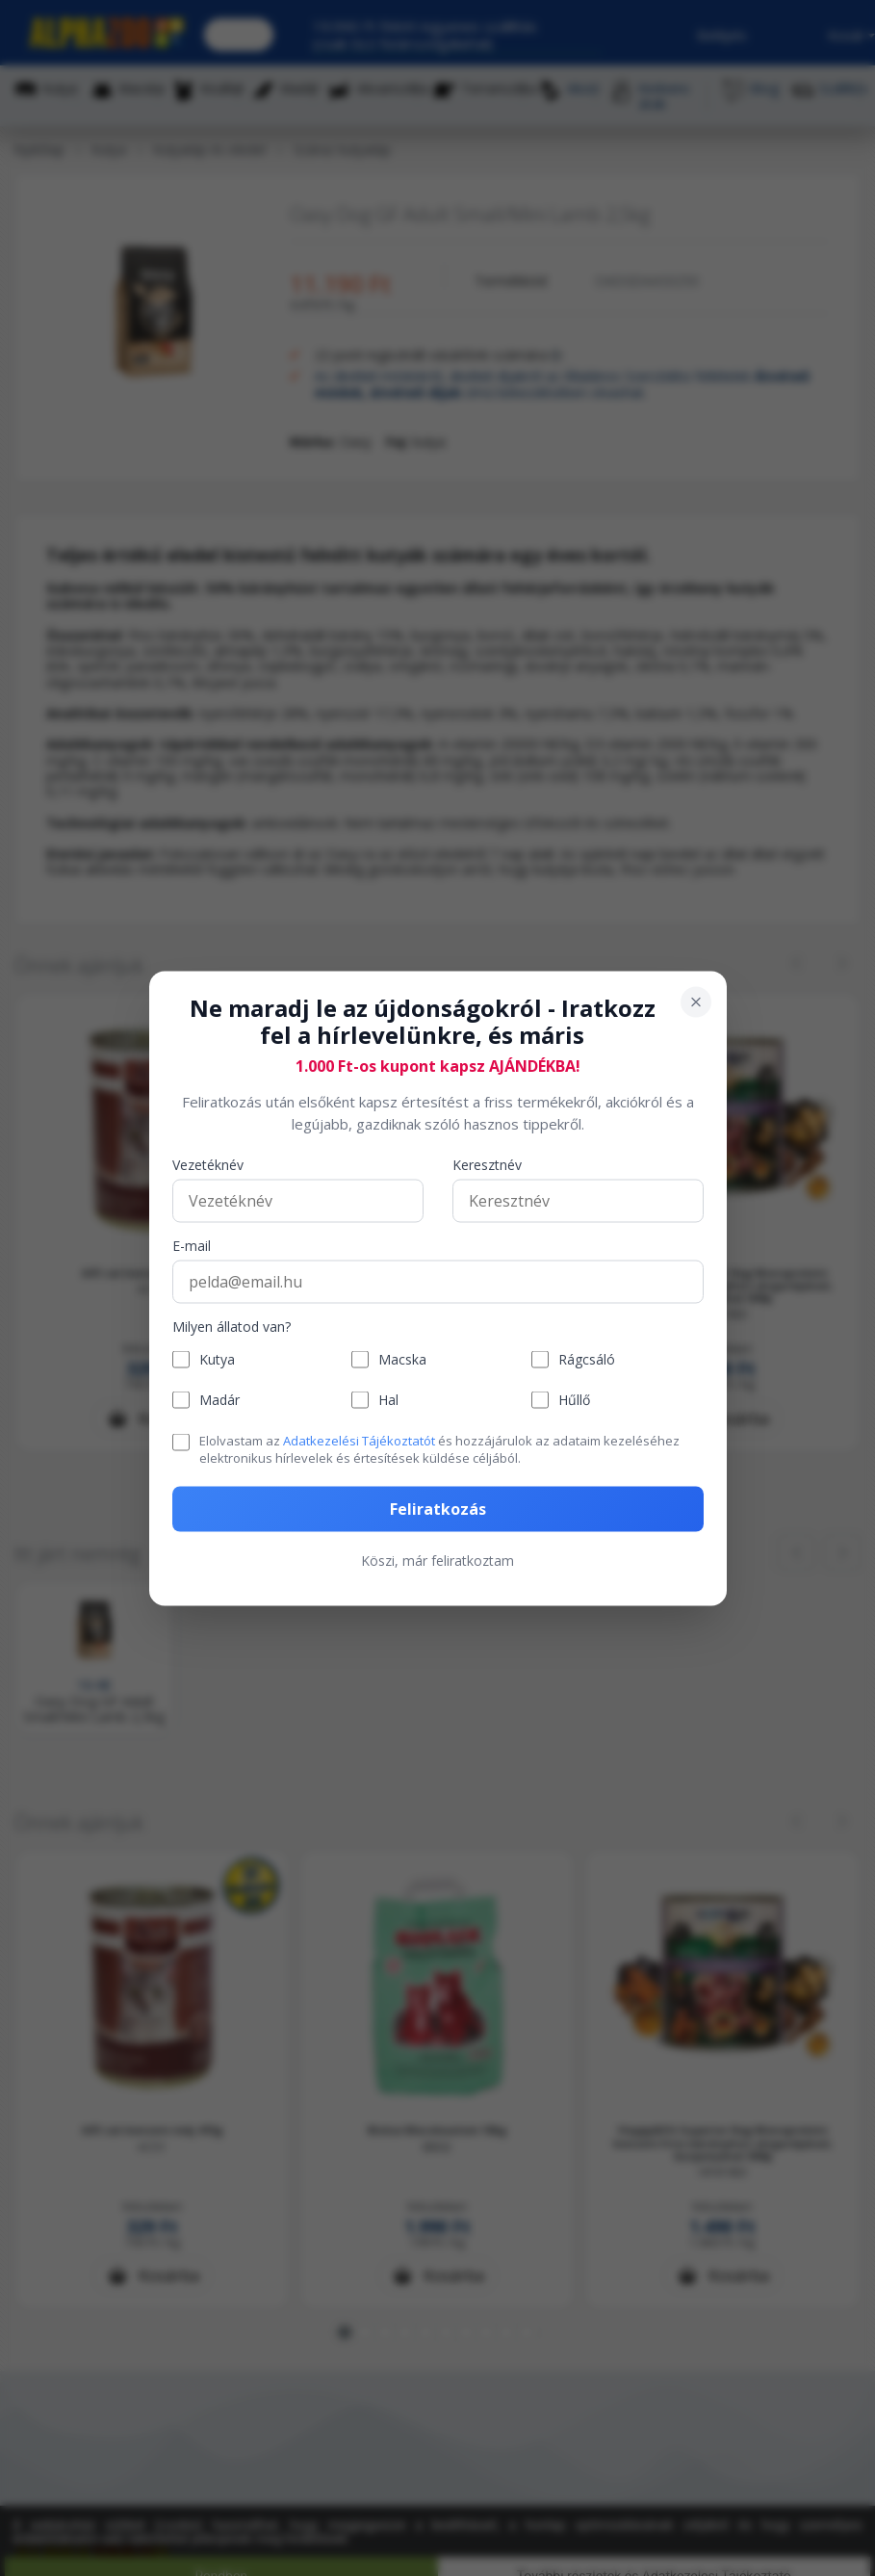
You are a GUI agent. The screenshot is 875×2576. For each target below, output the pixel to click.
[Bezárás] (696, 1001)
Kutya (217, 1359)
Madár (219, 1400)
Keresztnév (487, 1166)
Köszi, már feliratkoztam (437, 1559)
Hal (388, 1400)
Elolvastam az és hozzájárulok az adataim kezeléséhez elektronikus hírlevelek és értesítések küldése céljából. (439, 1449)
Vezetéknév (208, 1166)
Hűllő (574, 1400)
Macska (402, 1359)
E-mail (191, 1246)
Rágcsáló (586, 1359)
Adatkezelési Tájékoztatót (359, 1440)
